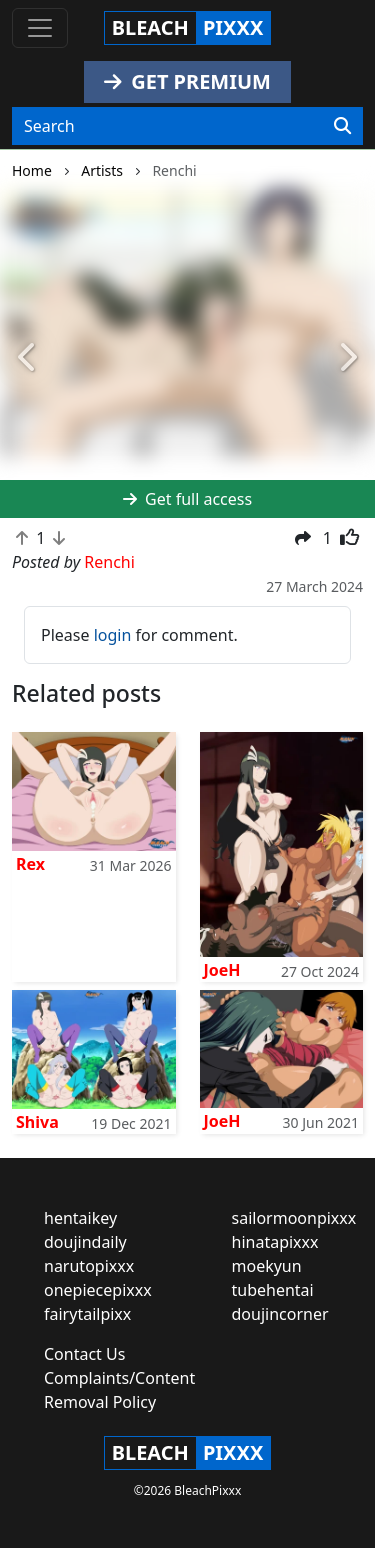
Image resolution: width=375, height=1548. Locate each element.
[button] (28, 358)
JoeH (222, 970)
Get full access (187, 499)
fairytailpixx (87, 1314)
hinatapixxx (275, 1242)
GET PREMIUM (187, 81)
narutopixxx (89, 1266)
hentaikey (80, 1218)
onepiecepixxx (98, 1290)
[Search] (342, 126)
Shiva (37, 1122)
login (113, 635)
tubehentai (273, 1290)
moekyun (267, 1266)
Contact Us (84, 1354)
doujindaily (85, 1242)
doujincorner (280, 1314)
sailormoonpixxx (294, 1218)
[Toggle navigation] (40, 28)
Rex (30, 864)
